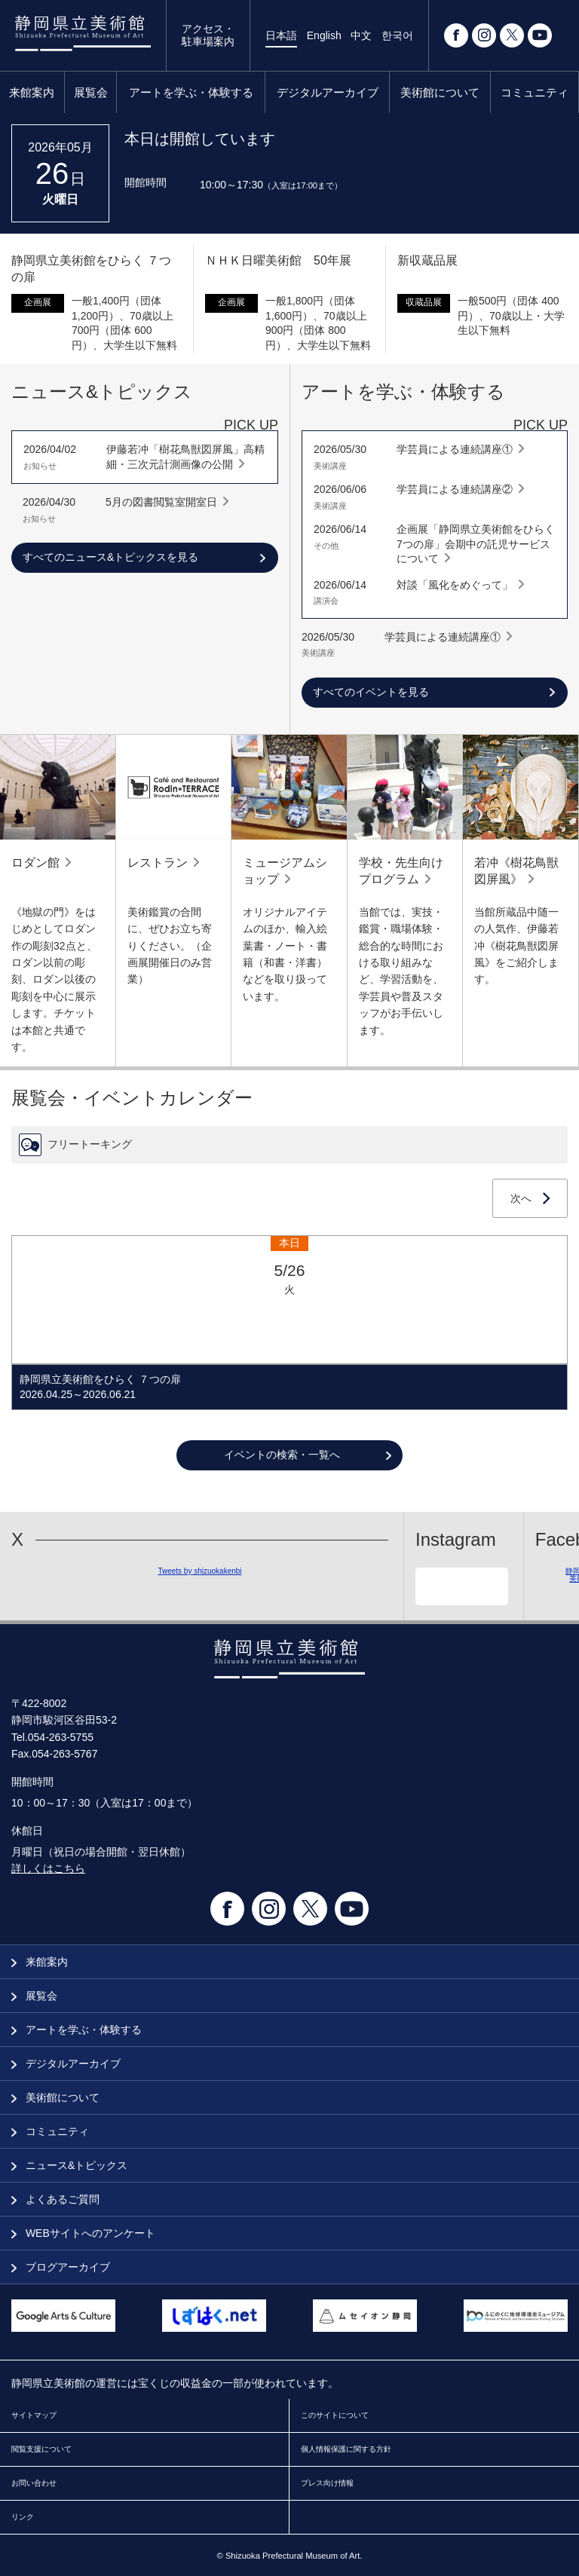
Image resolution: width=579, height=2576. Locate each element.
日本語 (281, 35)
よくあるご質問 (55, 2199)
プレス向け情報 (327, 2483)
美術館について (439, 92)
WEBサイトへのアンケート (83, 2233)
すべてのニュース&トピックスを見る (110, 557)
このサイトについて (335, 2415)
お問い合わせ (34, 2483)
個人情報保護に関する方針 (346, 2449)
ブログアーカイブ (60, 2267)
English (324, 35)
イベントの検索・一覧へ (282, 1455)
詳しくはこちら (48, 1868)
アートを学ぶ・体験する (191, 92)
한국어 (397, 35)
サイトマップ (34, 2415)
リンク (22, 2517)
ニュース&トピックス (69, 2165)
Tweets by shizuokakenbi (199, 1571)
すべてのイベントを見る (371, 692)
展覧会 (91, 92)
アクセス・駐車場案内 (208, 35)
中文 (361, 35)
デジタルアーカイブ (327, 92)
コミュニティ (534, 92)
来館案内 (31, 92)
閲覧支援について (41, 2449)
